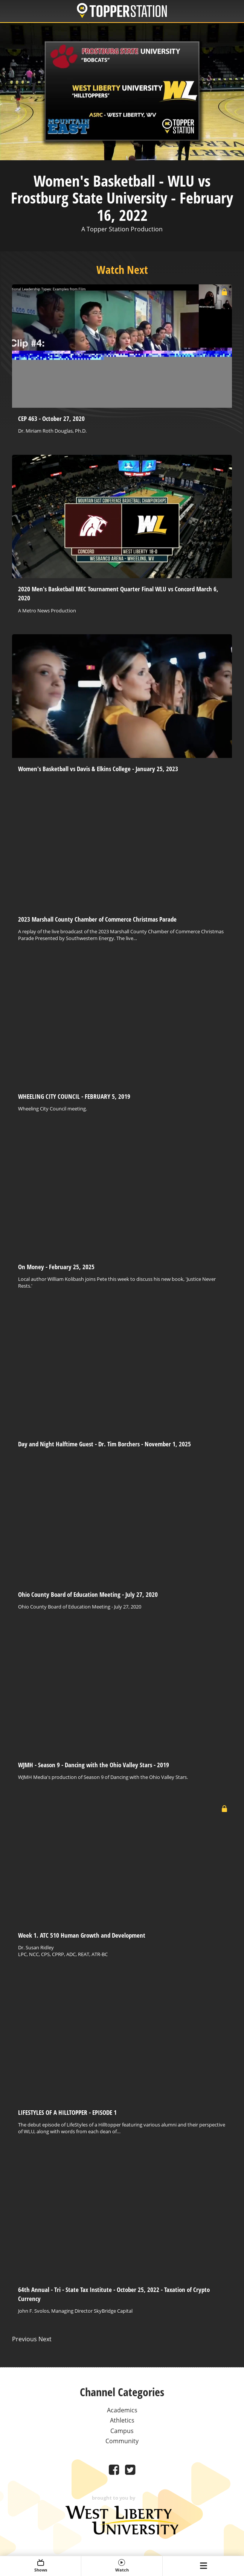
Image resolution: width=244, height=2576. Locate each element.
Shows (40, 2566)
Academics (122, 2410)
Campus (122, 2431)
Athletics (122, 2420)
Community (122, 2441)
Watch (121, 2566)
